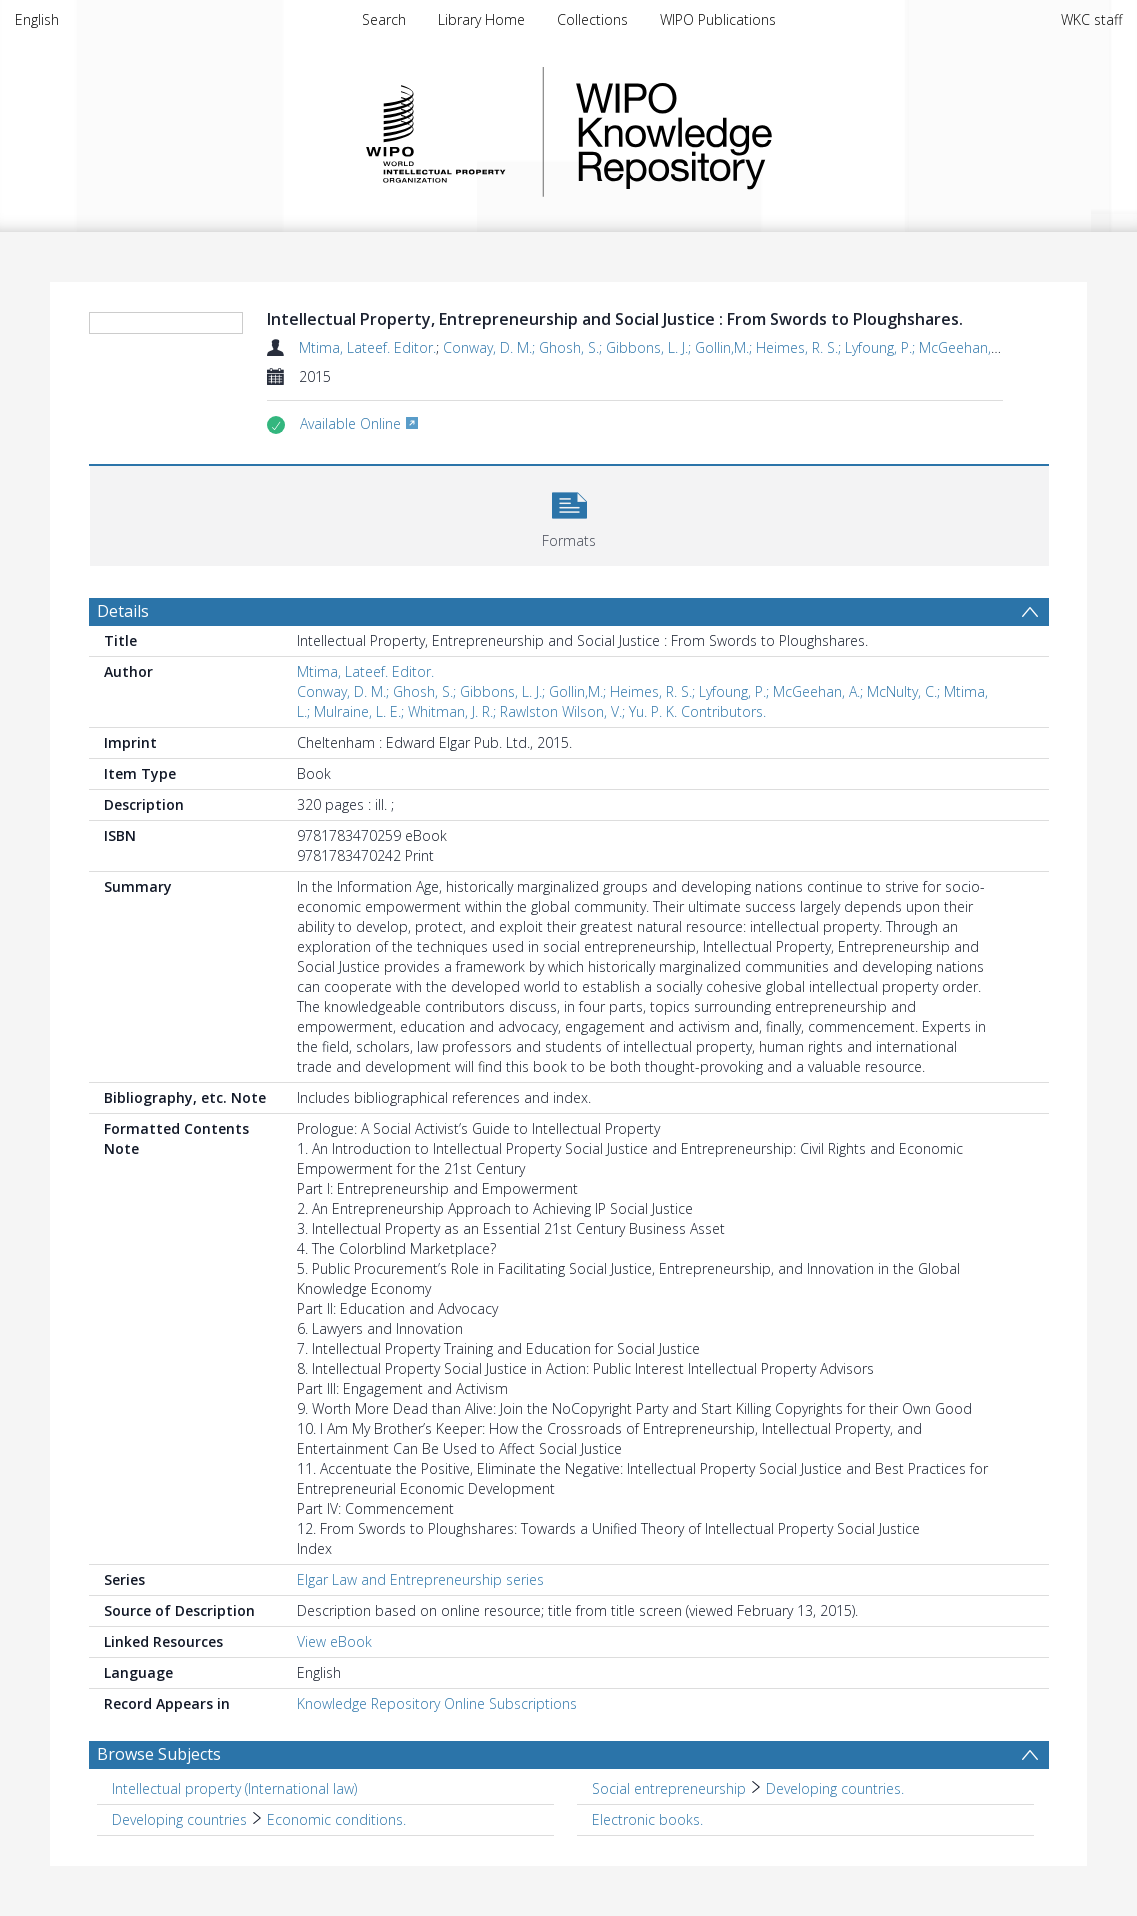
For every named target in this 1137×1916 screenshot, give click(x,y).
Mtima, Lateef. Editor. (367, 347)
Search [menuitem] (384, 19)
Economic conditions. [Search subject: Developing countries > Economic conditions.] (336, 1819)
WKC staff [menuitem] (1091, 19)
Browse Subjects (159, 1754)
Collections (592, 19)
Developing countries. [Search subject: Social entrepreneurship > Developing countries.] (835, 1788)
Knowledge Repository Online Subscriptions (437, 1703)
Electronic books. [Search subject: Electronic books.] (647, 1819)
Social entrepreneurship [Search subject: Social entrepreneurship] (669, 1788)
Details (123, 611)
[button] (569, 513)
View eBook (334, 1641)
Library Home (481, 19)
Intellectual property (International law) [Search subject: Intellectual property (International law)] (234, 1788)
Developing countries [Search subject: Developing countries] (179, 1819)
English (37, 19)
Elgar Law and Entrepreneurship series (420, 1579)
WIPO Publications (718, 19)
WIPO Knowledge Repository (756, 132)
